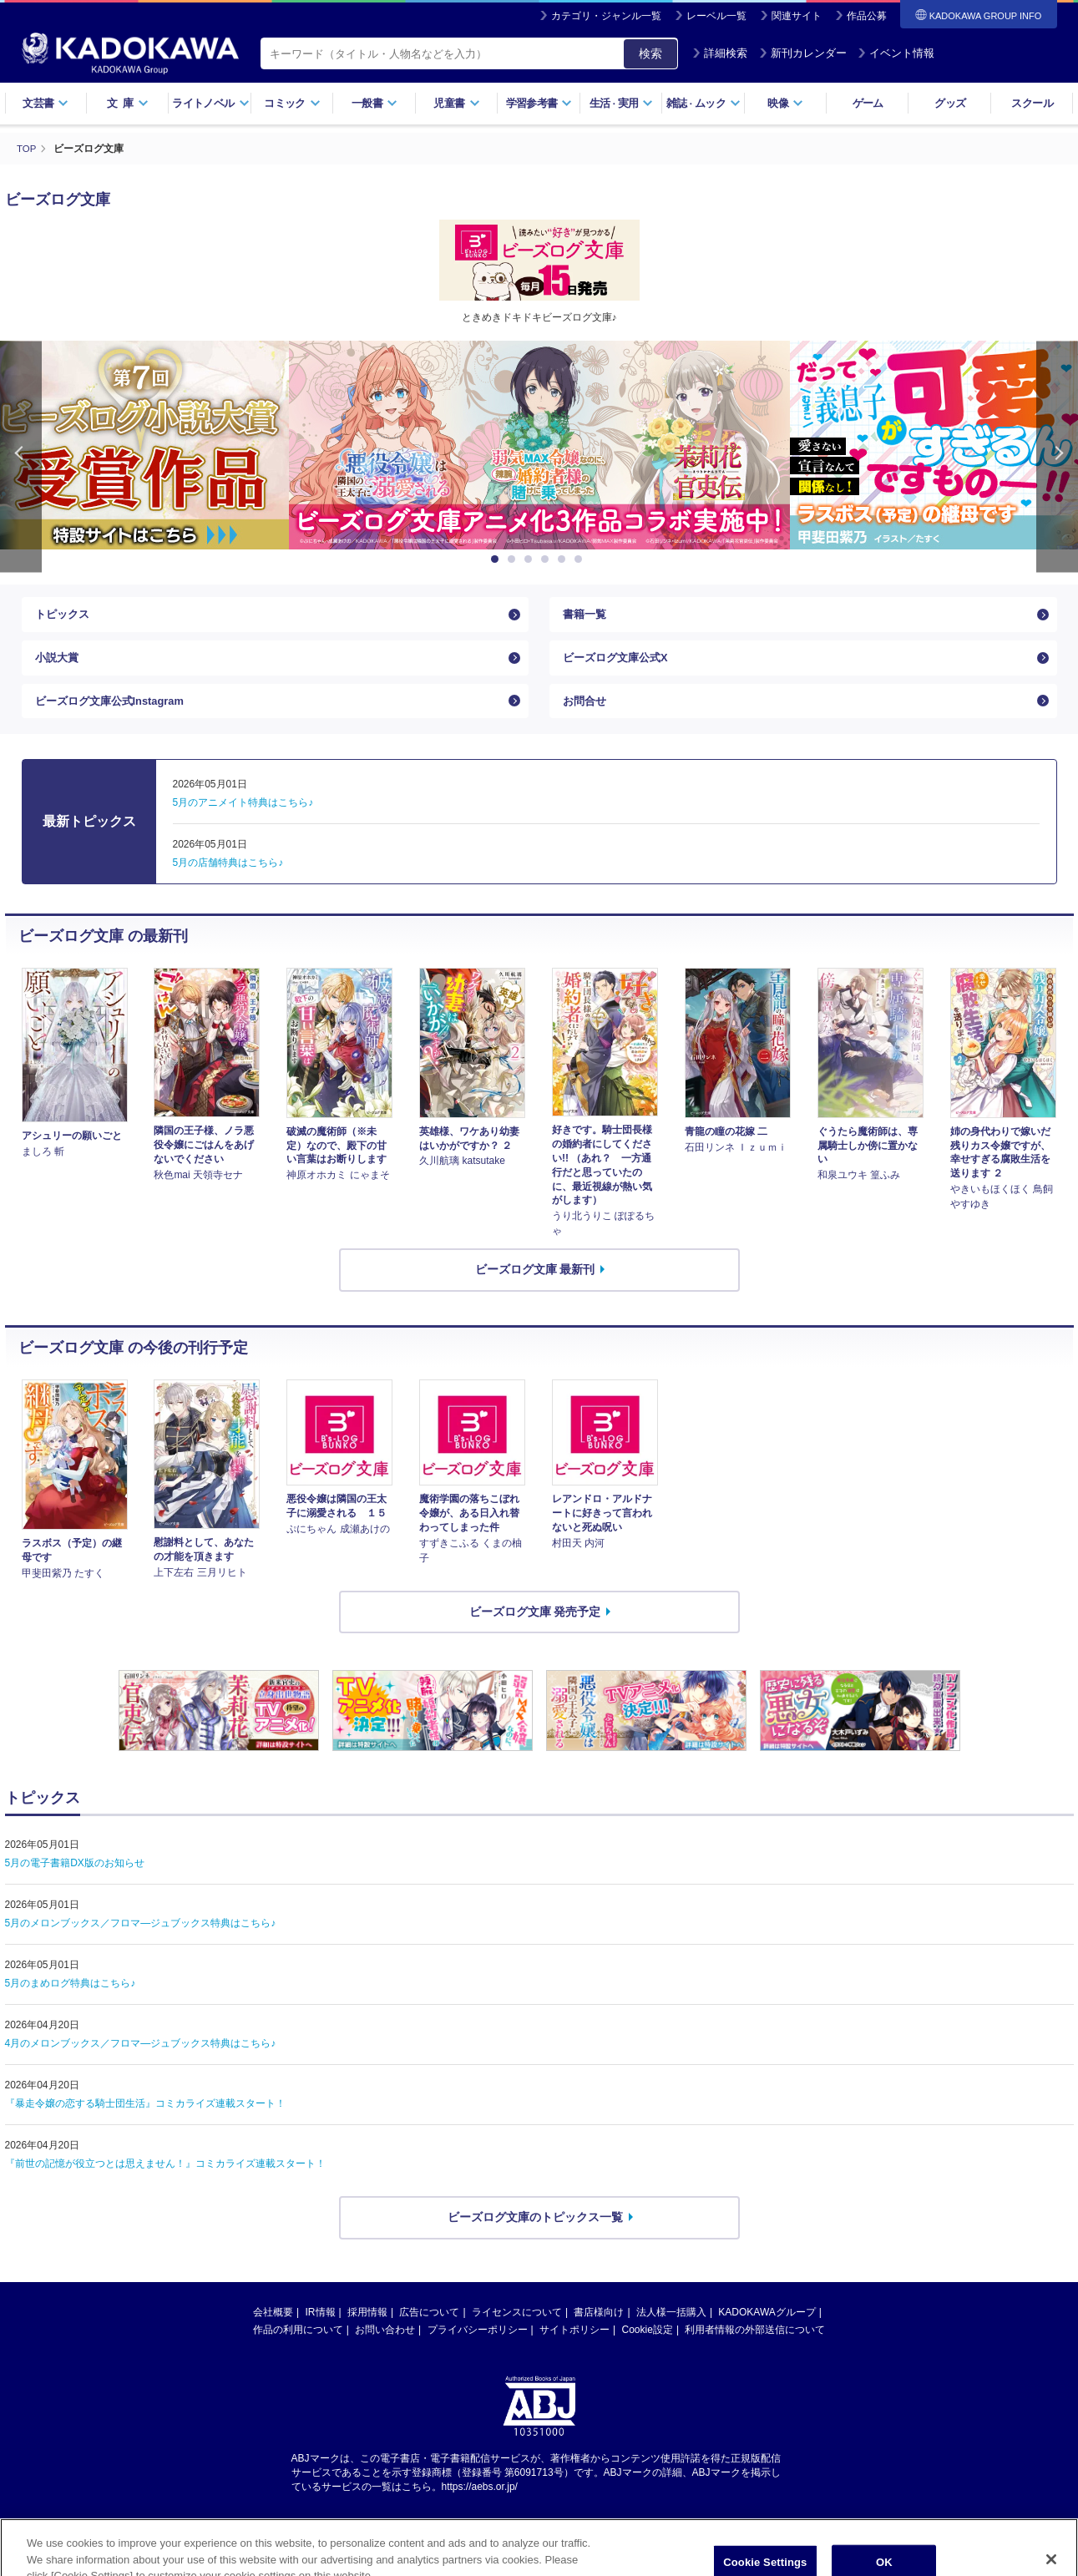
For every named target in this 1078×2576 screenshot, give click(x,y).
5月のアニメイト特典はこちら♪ (243, 820)
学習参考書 (539, 103)
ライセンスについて (517, 2330)
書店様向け (599, 2330)
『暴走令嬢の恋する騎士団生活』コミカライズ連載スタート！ (145, 2121)
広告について (429, 2330)
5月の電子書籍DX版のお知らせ (74, 1880)
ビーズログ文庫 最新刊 (535, 1286)
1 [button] (497, 559)
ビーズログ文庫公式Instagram (115, 714)
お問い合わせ (385, 2347)
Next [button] (1057, 456)
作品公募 (867, 16)
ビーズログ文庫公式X (619, 665)
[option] (539, 445)
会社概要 (273, 2330)
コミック (292, 103)
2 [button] (514, 559)
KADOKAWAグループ (766, 2330)
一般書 (374, 103)
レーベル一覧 (716, 16)
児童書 (456, 103)
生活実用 (622, 103)
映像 (785, 103)
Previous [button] (21, 456)
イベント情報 (896, 53)
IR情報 (321, 2330)
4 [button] (547, 559)
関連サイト (797, 16)
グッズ (949, 103)
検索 (650, 53)
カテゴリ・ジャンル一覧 (606, 16)
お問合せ (586, 714)
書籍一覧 (586, 617)
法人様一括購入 (671, 2330)
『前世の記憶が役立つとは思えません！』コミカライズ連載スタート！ (165, 2181)
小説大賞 (58, 665)
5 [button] (564, 559)
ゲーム (868, 103)
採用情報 (367, 2330)
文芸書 (45, 103)
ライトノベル (210, 103)
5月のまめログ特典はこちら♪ (70, 2001)
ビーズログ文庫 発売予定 (535, 1628)
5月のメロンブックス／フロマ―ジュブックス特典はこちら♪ (140, 1940)
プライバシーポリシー (478, 2347)
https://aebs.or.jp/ (480, 2503)
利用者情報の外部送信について (755, 2347)
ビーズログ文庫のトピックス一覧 (535, 2234)
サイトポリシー (574, 2347)
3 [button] (531, 559)
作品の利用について (298, 2347)
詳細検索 (719, 53)
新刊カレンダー (803, 53)
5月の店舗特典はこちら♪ (228, 880)
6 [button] (581, 559)
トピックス (64, 617)
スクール (1031, 103)
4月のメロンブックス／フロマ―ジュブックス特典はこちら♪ (140, 2061)
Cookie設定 (647, 2347)
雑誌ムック (703, 103)
